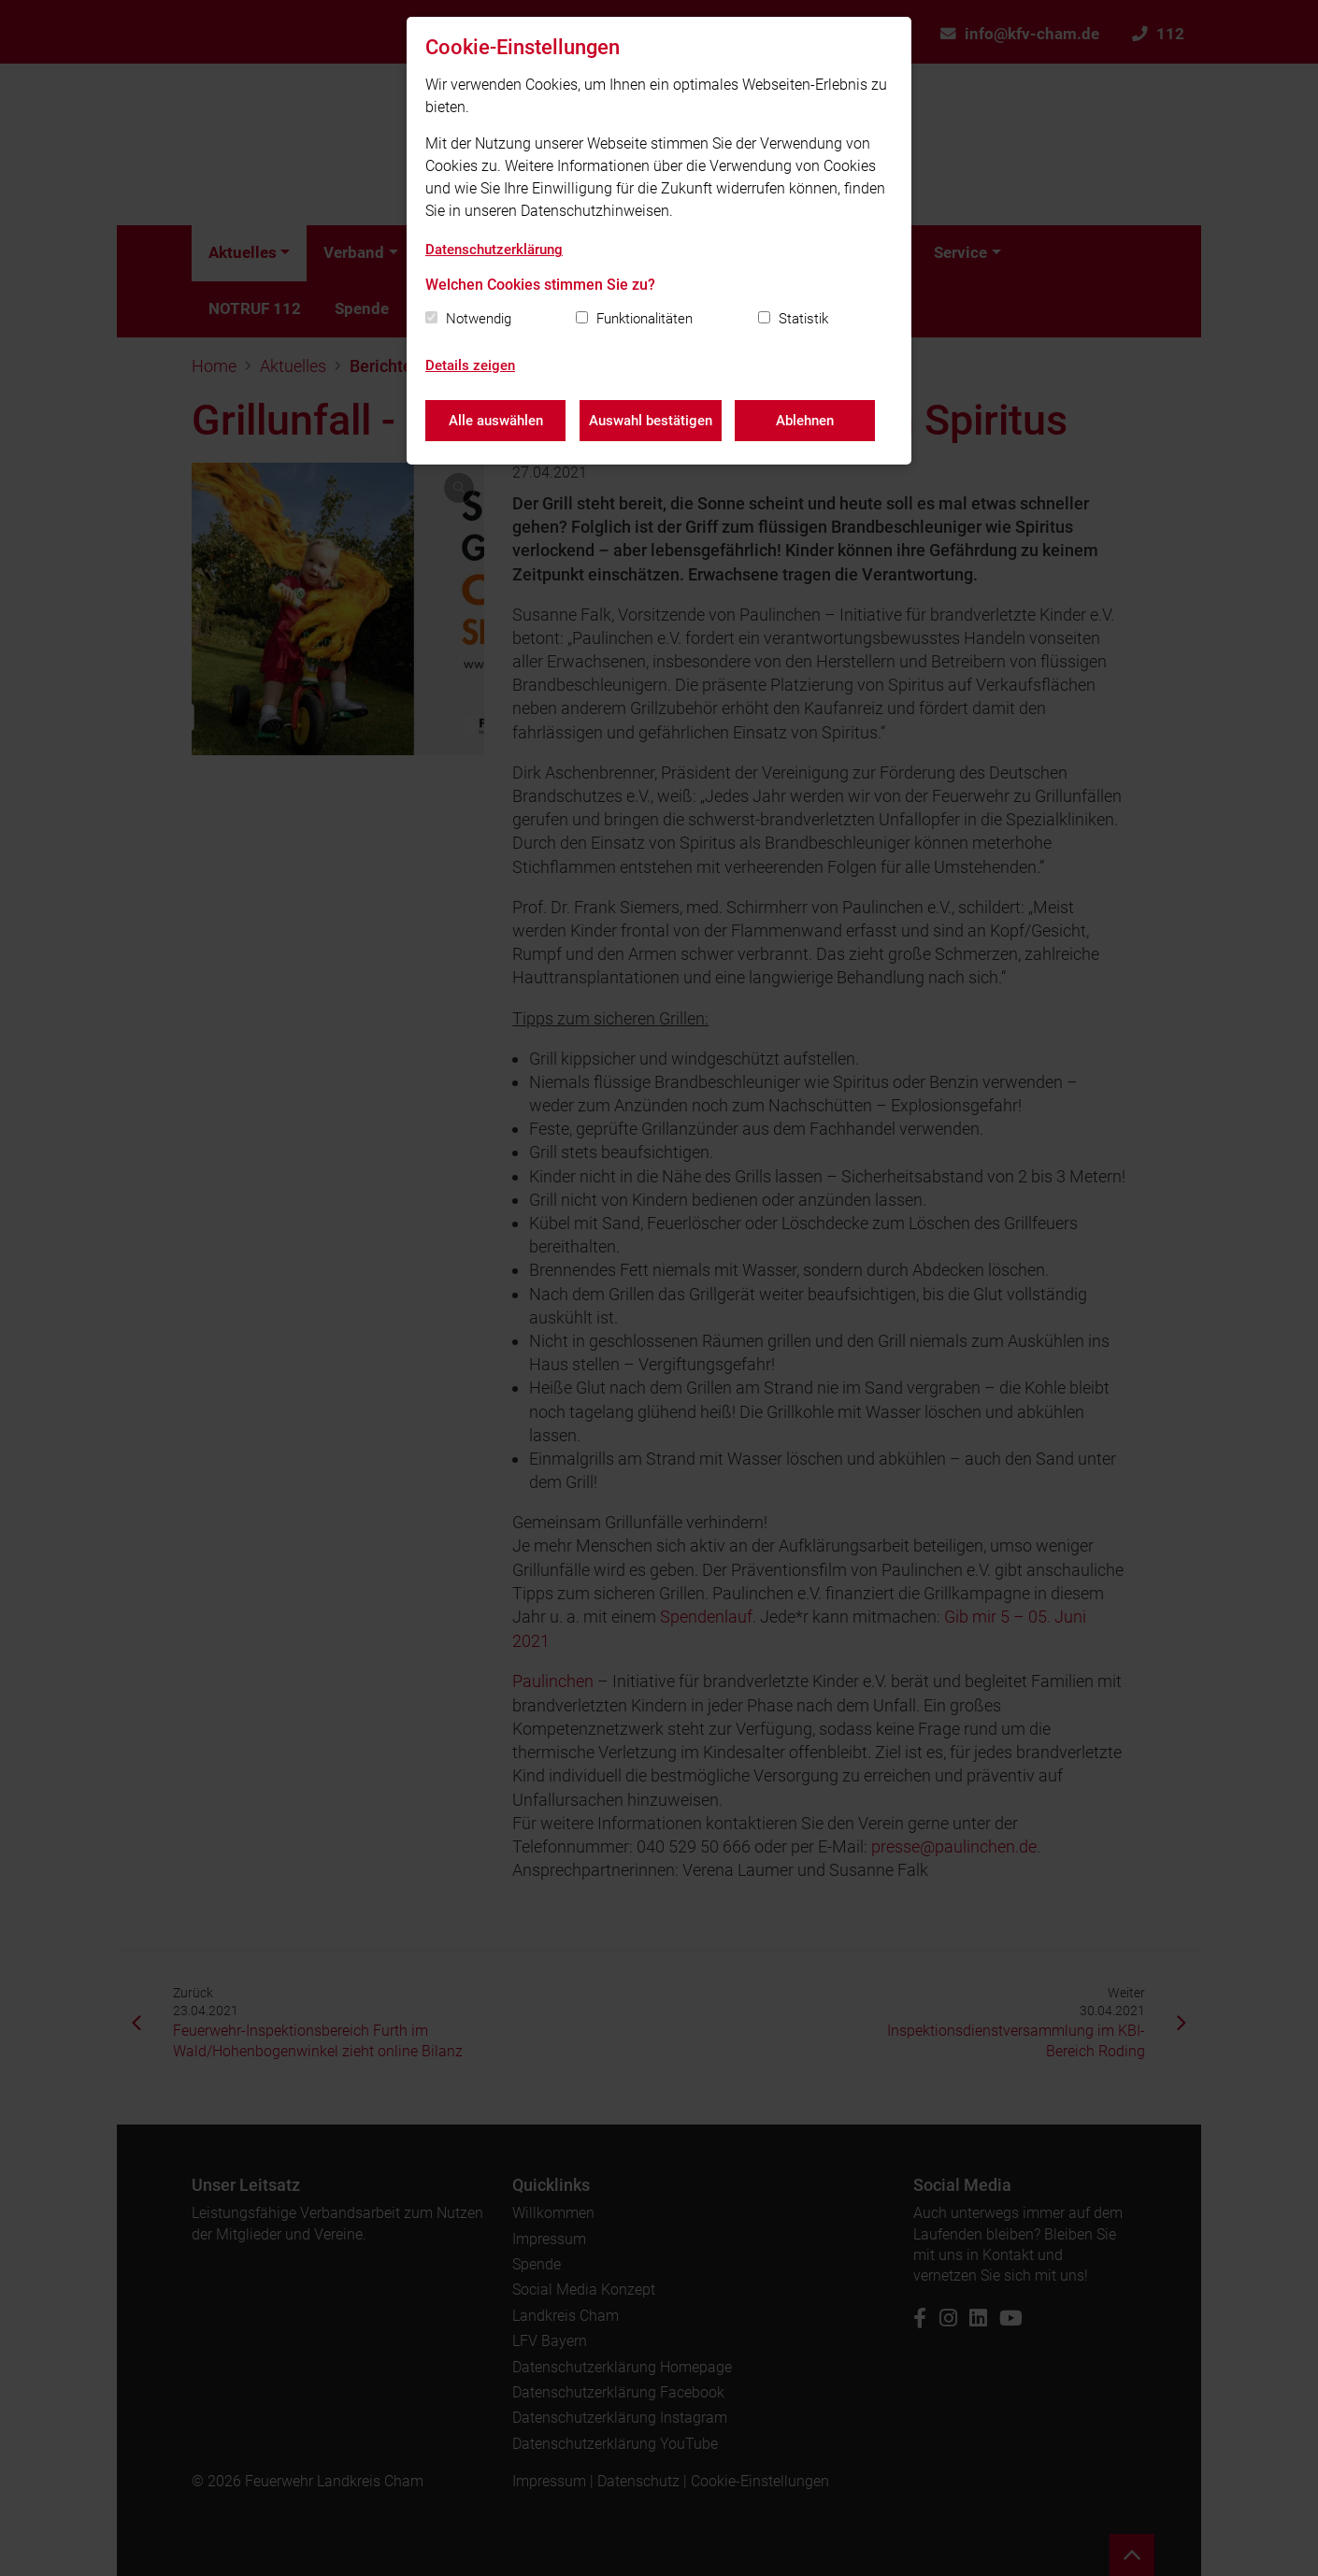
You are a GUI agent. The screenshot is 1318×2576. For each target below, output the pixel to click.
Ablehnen (806, 420)
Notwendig (478, 318)
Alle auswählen (496, 420)
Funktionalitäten (644, 318)
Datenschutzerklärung (494, 249)
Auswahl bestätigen (650, 420)
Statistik (803, 318)
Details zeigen (470, 365)
